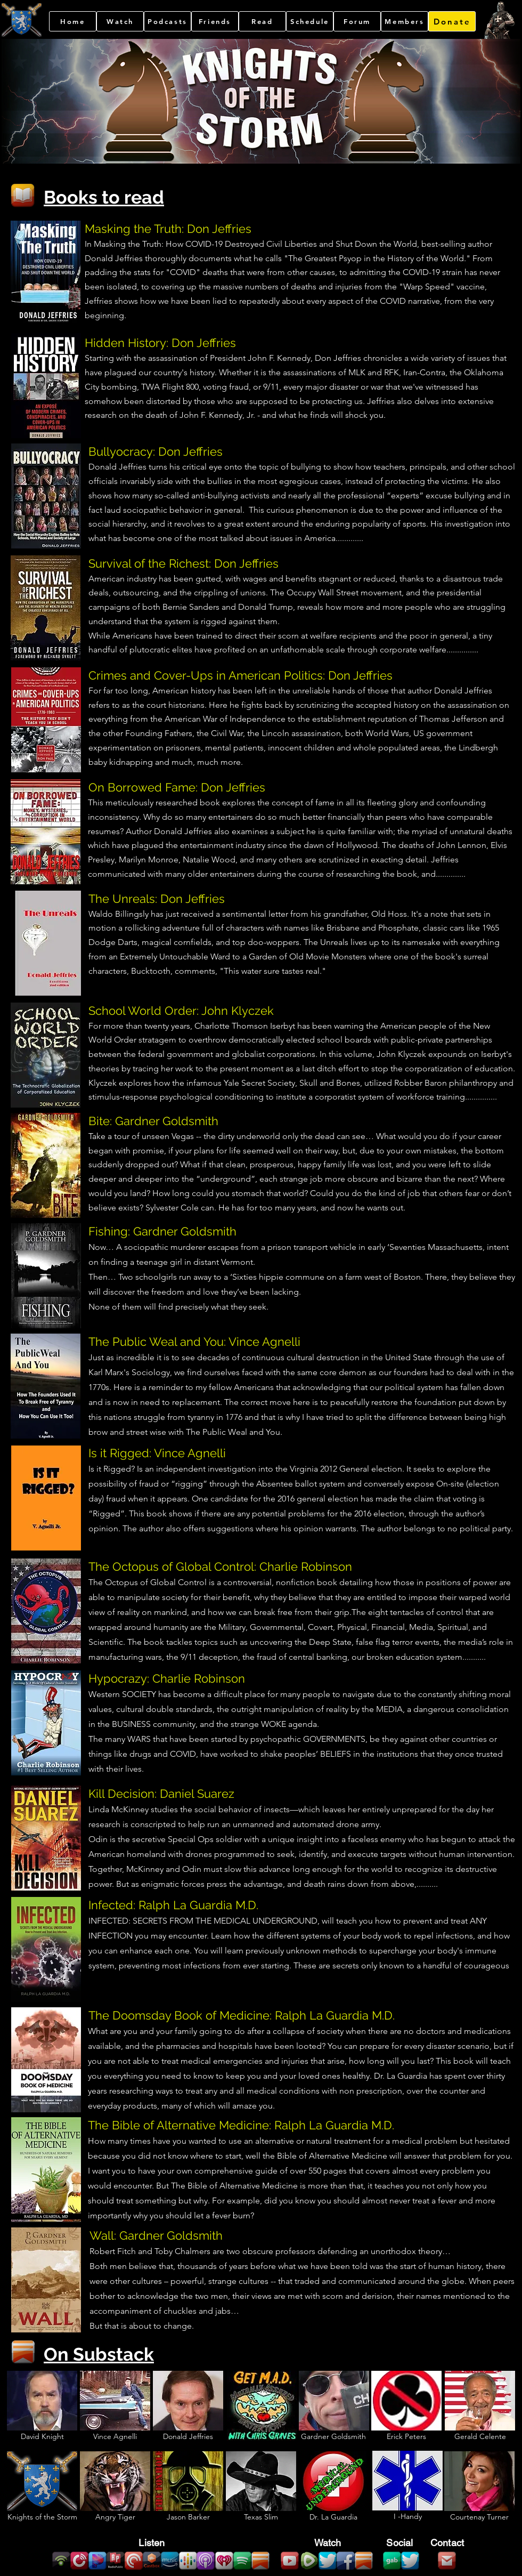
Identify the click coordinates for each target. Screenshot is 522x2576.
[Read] (262, 21)
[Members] (404, 21)
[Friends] (215, 21)
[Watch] (120, 21)
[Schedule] (309, 21)
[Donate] (452, 21)
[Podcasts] (167, 21)
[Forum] (357, 21)
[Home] (72, 21)
